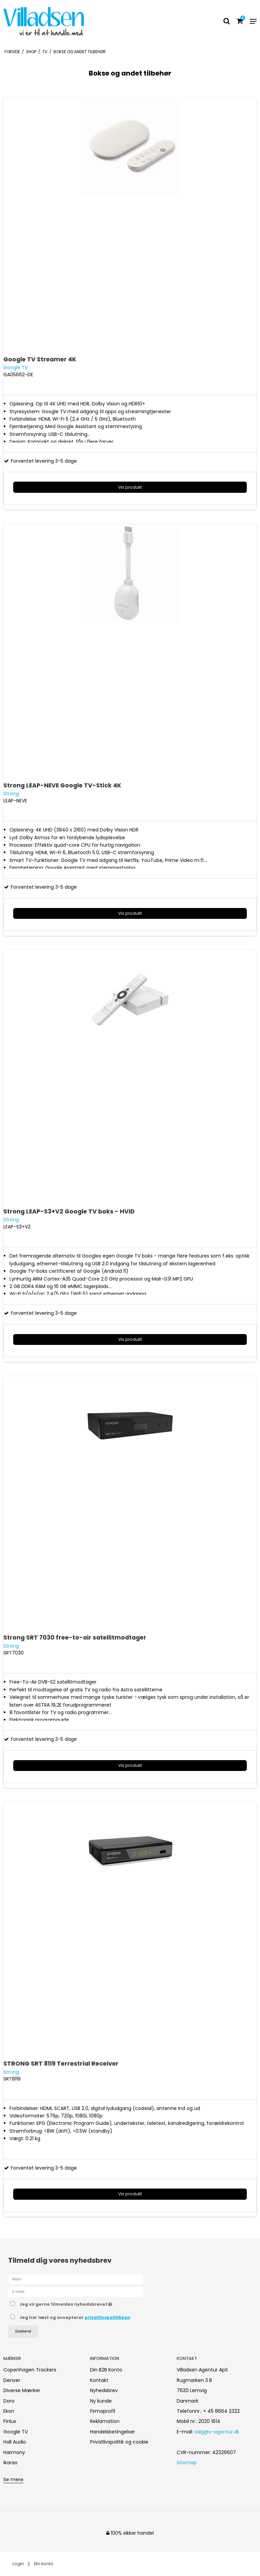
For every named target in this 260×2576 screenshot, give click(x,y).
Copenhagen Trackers (29, 2369)
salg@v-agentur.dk (216, 2431)
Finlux (9, 2421)
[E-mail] (76, 2291)
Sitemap (187, 2462)
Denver (11, 2380)
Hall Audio (14, 2441)
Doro (9, 2401)
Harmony (14, 2452)
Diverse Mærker (21, 2390)
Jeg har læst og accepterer (75, 2317)
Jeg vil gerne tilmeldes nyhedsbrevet (83, 2303)
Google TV (15, 2431)
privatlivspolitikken (107, 2317)
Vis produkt (130, 487)
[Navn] (76, 2278)
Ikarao (10, 2462)
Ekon (8, 2411)
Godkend (23, 2331)
